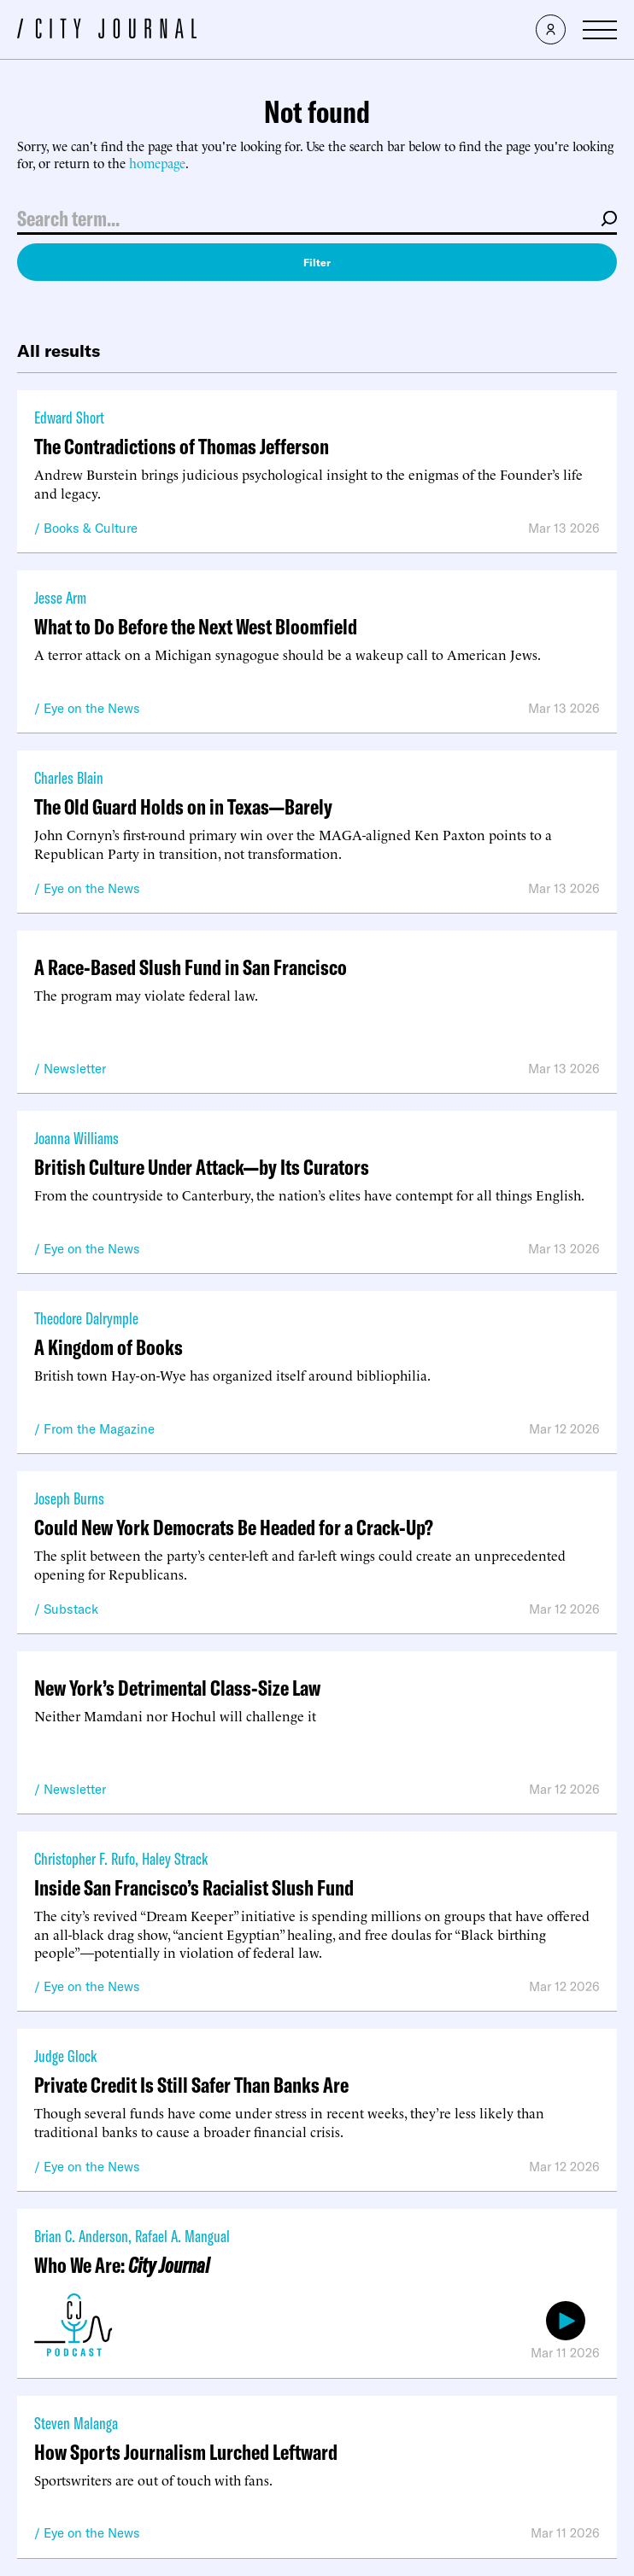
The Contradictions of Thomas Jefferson (181, 446)
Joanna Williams (76, 1137)
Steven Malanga (76, 2422)
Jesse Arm (60, 597)
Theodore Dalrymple (86, 1318)
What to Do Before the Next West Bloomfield (195, 626)
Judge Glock (65, 2055)
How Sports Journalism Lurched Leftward (186, 2451)
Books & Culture (91, 528)
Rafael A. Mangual (182, 2235)
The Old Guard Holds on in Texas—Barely (183, 806)
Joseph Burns (69, 1498)
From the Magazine (99, 1429)
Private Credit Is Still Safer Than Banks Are (191, 2084)
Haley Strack (175, 1858)
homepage (157, 163)
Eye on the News (92, 708)
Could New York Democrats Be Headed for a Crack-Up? (233, 1527)
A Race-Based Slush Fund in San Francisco (190, 967)
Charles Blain (68, 777)
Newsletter (75, 1068)
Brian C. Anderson (81, 2235)
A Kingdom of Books (108, 1347)
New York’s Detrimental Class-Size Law (177, 1687)
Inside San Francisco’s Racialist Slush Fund (194, 1887)
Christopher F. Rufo (84, 1858)
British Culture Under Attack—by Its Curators (201, 1166)
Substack (71, 1609)
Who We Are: (121, 2264)
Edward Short (69, 417)
